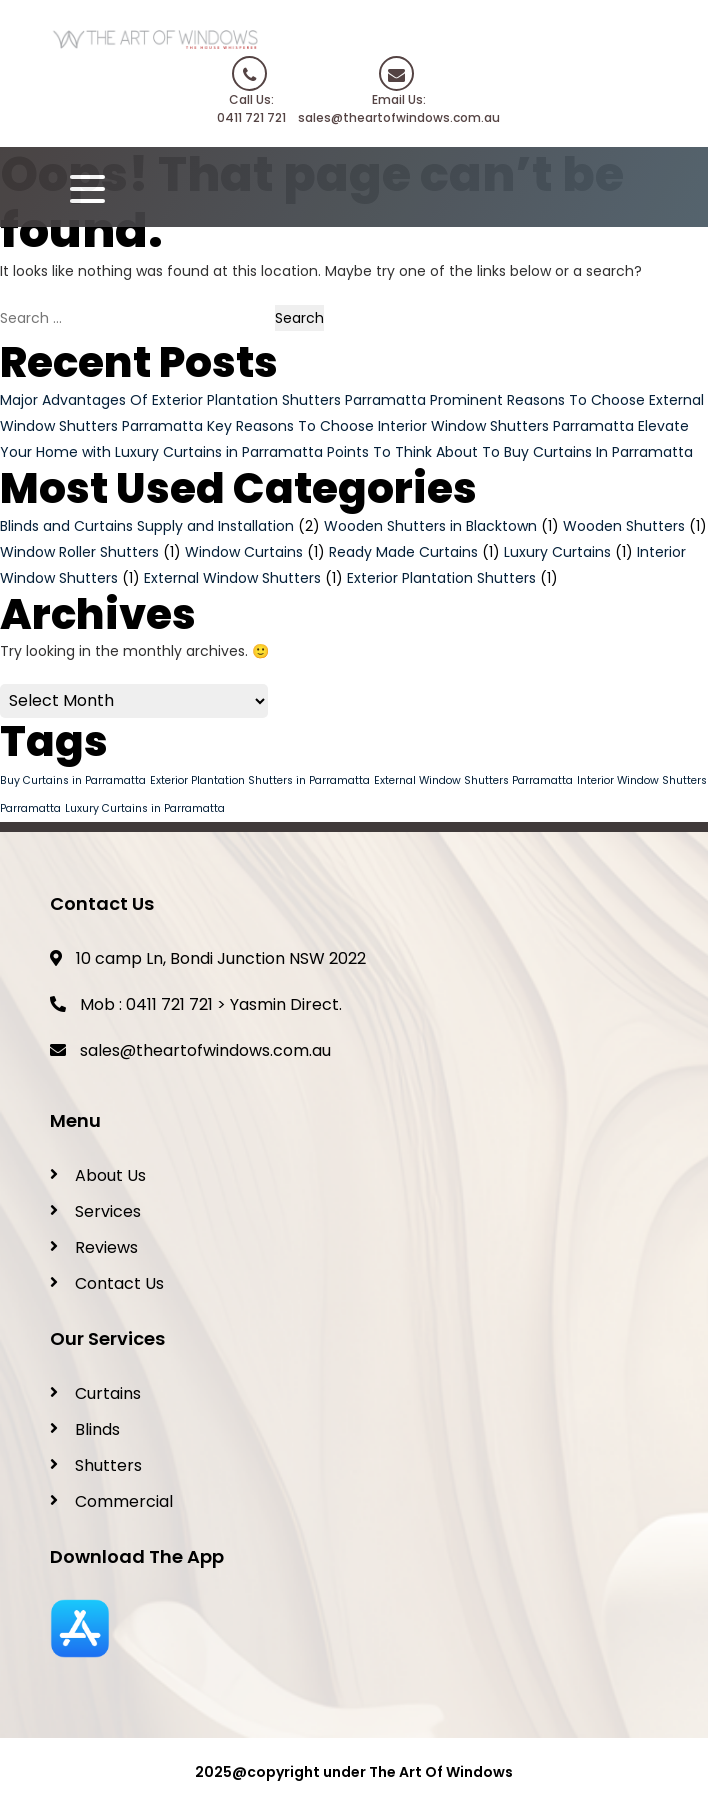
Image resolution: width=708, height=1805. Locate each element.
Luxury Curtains (557, 552)
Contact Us (119, 1283)
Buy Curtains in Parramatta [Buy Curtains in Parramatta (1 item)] (73, 780)
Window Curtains (244, 552)
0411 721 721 (169, 1004)
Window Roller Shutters (79, 552)
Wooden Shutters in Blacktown (430, 526)
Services (108, 1211)
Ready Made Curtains (403, 552)
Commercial (124, 1501)
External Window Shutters (232, 578)
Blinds (97, 1429)
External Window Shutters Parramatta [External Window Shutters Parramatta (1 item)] (473, 780)
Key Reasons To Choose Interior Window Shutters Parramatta (420, 426)
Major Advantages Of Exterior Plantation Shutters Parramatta (213, 400)
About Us (110, 1175)
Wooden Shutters (624, 526)
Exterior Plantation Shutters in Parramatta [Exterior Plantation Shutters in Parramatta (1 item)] (260, 780)
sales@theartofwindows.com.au (205, 1050)
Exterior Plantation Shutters (441, 578)
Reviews (106, 1247)
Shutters (108, 1465)
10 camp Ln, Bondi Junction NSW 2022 (208, 958)
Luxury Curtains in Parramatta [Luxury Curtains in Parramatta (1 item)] (145, 808)
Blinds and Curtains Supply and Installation (147, 526)
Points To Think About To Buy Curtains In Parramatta (510, 452)
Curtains (108, 1393)
